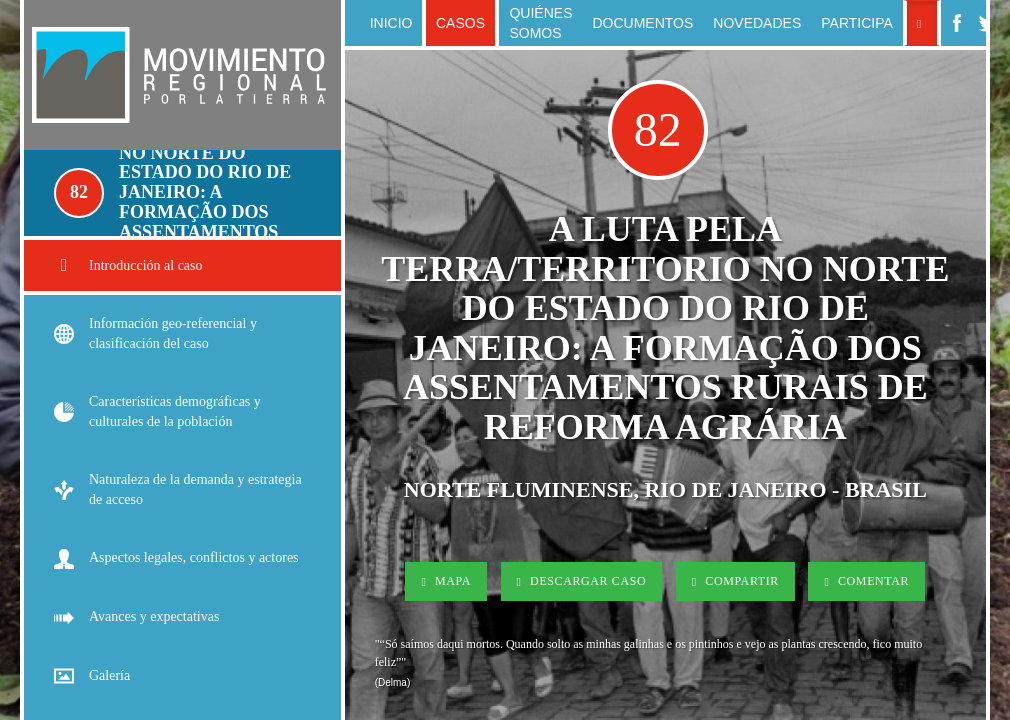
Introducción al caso (128, 265)
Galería (92, 676)
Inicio (391, 23)
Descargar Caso (582, 581)
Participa (857, 23)
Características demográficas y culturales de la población (157, 411)
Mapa (446, 581)
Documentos (642, 23)
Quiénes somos (540, 23)
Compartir (735, 581)
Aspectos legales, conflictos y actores (176, 558)
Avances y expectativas (136, 617)
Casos (460, 23)
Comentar (866, 581)
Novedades (757, 23)
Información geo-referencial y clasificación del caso (155, 333)
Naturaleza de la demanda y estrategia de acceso (178, 489)
